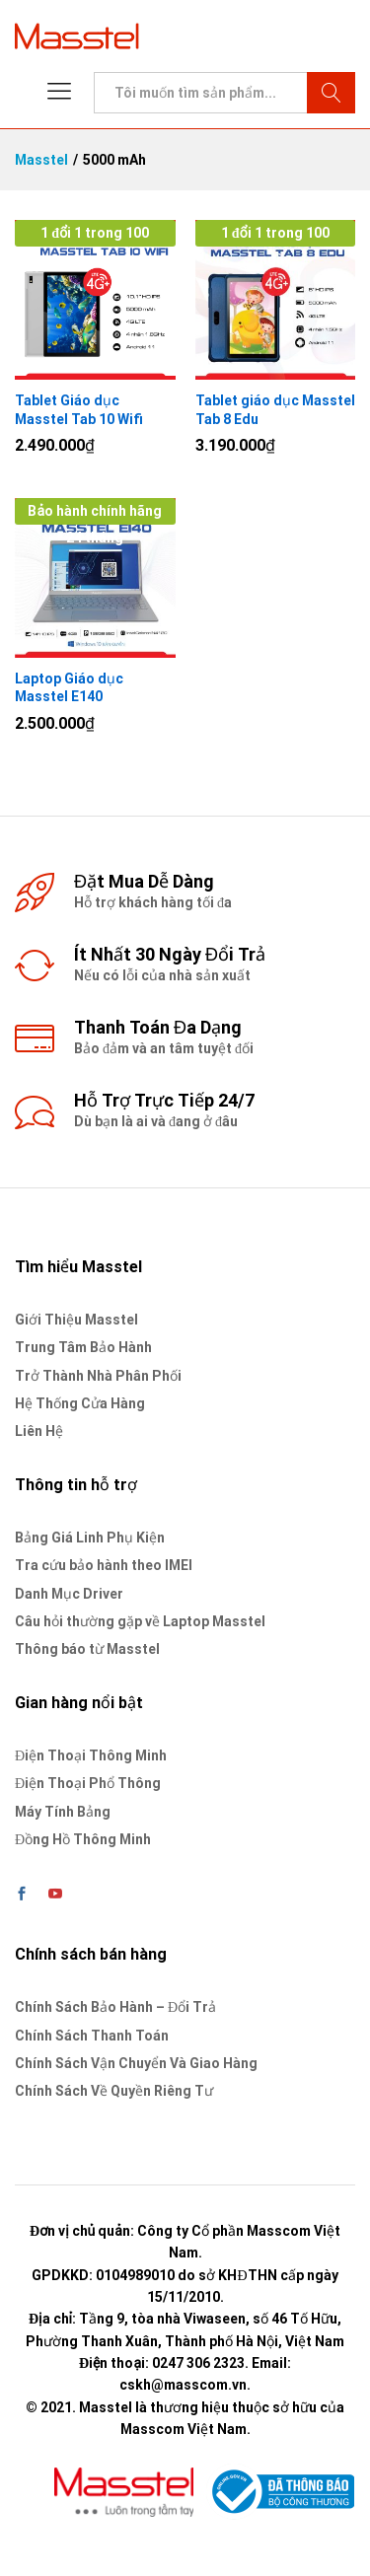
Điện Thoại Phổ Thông (88, 1783)
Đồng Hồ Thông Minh (83, 1839)
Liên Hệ (39, 1431)
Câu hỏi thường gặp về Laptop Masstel (140, 1621)
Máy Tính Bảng (63, 1812)
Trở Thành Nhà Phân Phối (98, 1376)
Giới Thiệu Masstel (76, 1319)
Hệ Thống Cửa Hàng (80, 1403)
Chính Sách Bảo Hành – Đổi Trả (115, 2007)
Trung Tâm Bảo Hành (83, 1347)
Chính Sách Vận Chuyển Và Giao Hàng (136, 2063)
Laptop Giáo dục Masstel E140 (69, 687)
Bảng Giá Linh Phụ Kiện (90, 1537)
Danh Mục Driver (69, 1594)
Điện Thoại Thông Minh (91, 1755)
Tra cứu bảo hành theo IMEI (103, 1565)
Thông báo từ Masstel (87, 1649)
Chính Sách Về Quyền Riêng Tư (114, 2091)
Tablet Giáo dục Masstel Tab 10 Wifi (79, 409)
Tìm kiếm (331, 92)
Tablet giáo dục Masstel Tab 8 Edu (275, 409)
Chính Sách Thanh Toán (92, 2035)
